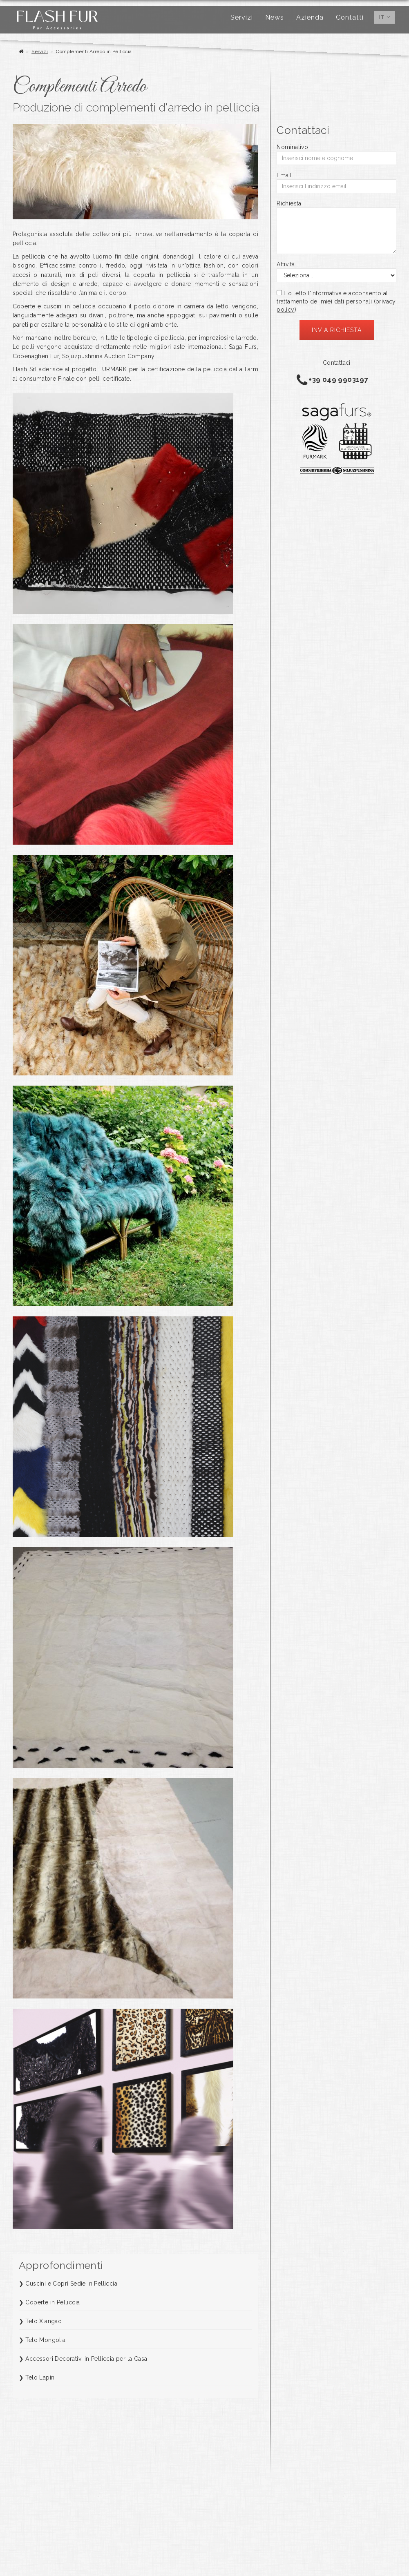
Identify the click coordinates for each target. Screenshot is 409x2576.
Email (284, 175)
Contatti (350, 17)
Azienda (310, 17)
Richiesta (289, 203)
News (274, 17)
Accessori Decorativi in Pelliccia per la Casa (86, 2358)
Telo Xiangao (43, 2321)
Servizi (241, 17)
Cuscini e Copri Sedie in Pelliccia (71, 2283)
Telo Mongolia (45, 2340)
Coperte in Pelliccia (52, 2302)
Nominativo (292, 147)
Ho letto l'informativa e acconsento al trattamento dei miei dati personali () (336, 301)
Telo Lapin (39, 2377)
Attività (286, 264)
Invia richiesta (337, 330)
